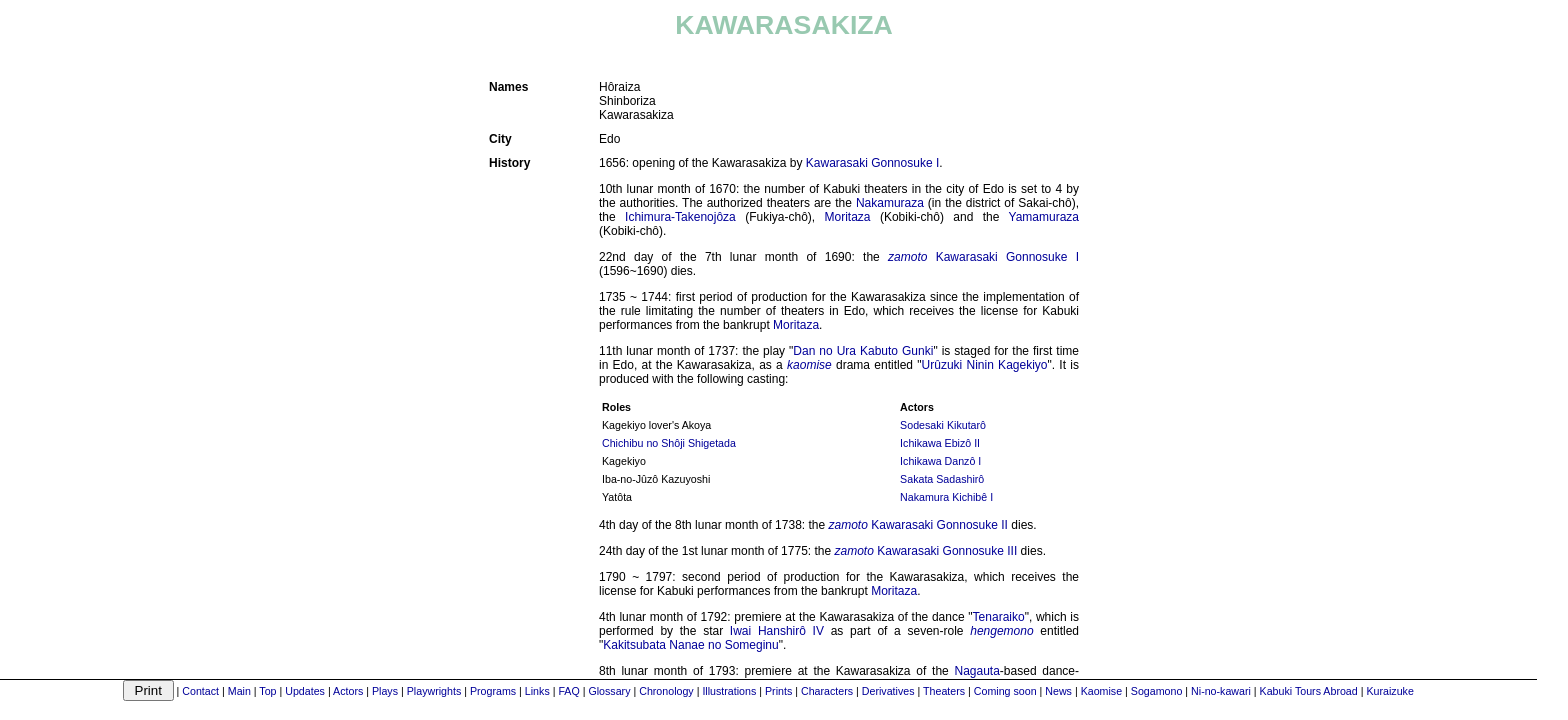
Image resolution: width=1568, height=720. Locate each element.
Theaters (944, 691)
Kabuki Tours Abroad (1309, 691)
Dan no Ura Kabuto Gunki (863, 351)
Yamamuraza (1044, 217)
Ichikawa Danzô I (940, 461)
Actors (348, 691)
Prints (778, 691)
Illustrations (729, 691)
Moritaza (848, 217)
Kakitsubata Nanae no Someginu (690, 645)
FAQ (568, 691)
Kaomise (1101, 691)
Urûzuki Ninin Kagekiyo (985, 365)
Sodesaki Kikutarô (943, 425)
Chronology (666, 691)
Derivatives (888, 691)
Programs (493, 691)
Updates (305, 691)
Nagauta (976, 671)
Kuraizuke (1389, 691)
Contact (200, 691)
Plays (385, 691)
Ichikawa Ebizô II (940, 443)
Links (537, 691)
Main (239, 691)
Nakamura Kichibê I (946, 497)
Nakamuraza (890, 203)
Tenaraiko (999, 617)
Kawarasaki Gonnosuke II (939, 525)
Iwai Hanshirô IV (777, 631)
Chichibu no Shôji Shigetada (669, 443)
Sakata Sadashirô (942, 479)
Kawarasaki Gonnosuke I (872, 163)
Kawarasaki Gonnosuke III (947, 551)
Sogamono (1157, 691)
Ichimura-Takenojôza (680, 217)
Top (267, 691)
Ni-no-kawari (1221, 691)
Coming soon (1005, 691)
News (1058, 691)
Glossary (609, 691)
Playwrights (434, 691)
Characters (827, 691)
